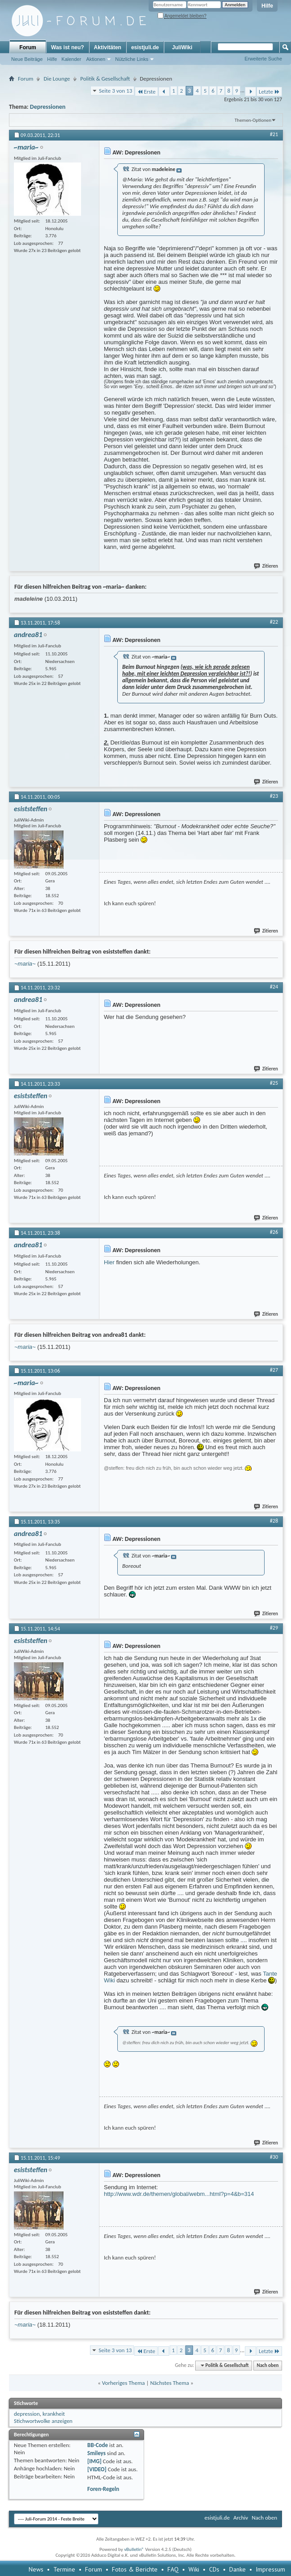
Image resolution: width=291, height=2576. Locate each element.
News (36, 2569)
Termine (64, 2569)
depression (27, 2413)
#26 (274, 1232)
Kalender (71, 59)
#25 (274, 1083)
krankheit (54, 2413)
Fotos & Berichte (135, 2569)
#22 (274, 622)
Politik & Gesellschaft (105, 78)
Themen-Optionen (253, 120)
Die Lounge (56, 78)
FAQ (173, 2569)
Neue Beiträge (27, 59)
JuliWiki (182, 47)
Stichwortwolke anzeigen (43, 2421)
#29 (274, 1628)
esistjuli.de (145, 47)
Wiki (193, 2569)
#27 (274, 1370)
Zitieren (266, 566)
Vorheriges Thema (123, 2382)
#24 (274, 987)
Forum (27, 47)
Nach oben (267, 2365)
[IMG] (94, 2461)
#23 (274, 796)
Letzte (269, 91)
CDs (214, 2569)
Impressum (270, 2569)
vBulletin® (134, 2549)
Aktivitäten (107, 47)
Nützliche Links (131, 59)
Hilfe (267, 6)
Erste (146, 91)
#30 (274, 2157)
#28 (274, 1521)
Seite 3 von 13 (115, 90)
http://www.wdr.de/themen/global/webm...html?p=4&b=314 (179, 2194)
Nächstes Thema (169, 2382)
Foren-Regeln (103, 2489)
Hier (109, 1262)
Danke (237, 2569)
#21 (274, 134)
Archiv (240, 2517)
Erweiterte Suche (263, 58)
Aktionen (95, 59)
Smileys (96, 2453)
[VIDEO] (97, 2469)
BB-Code (97, 2445)
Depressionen (47, 107)
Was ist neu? (67, 47)
